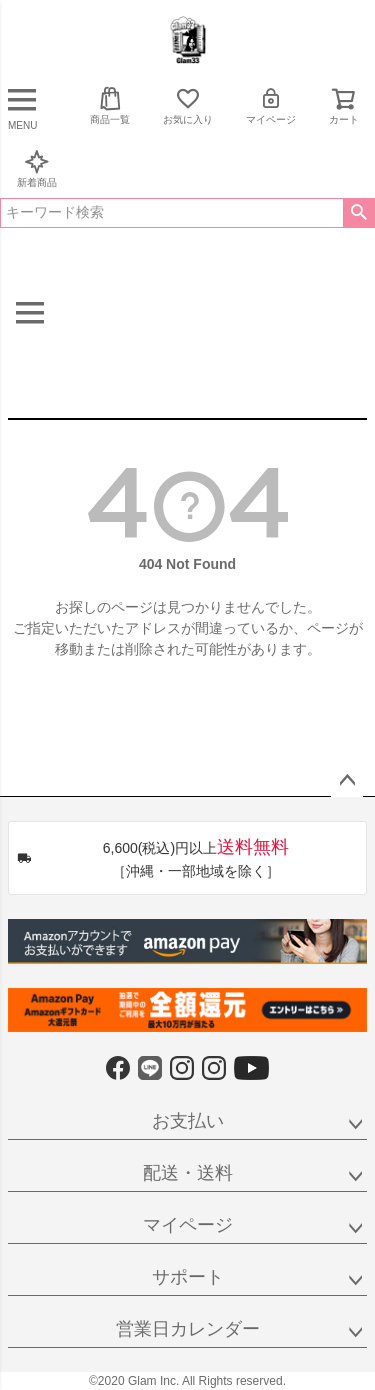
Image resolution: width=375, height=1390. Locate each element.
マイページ (271, 105)
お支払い (188, 1121)
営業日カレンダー (188, 1329)
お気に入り (188, 105)
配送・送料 (188, 1173)
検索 (358, 213)
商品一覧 (110, 105)
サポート (188, 1277)
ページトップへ (347, 781)
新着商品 (37, 168)
